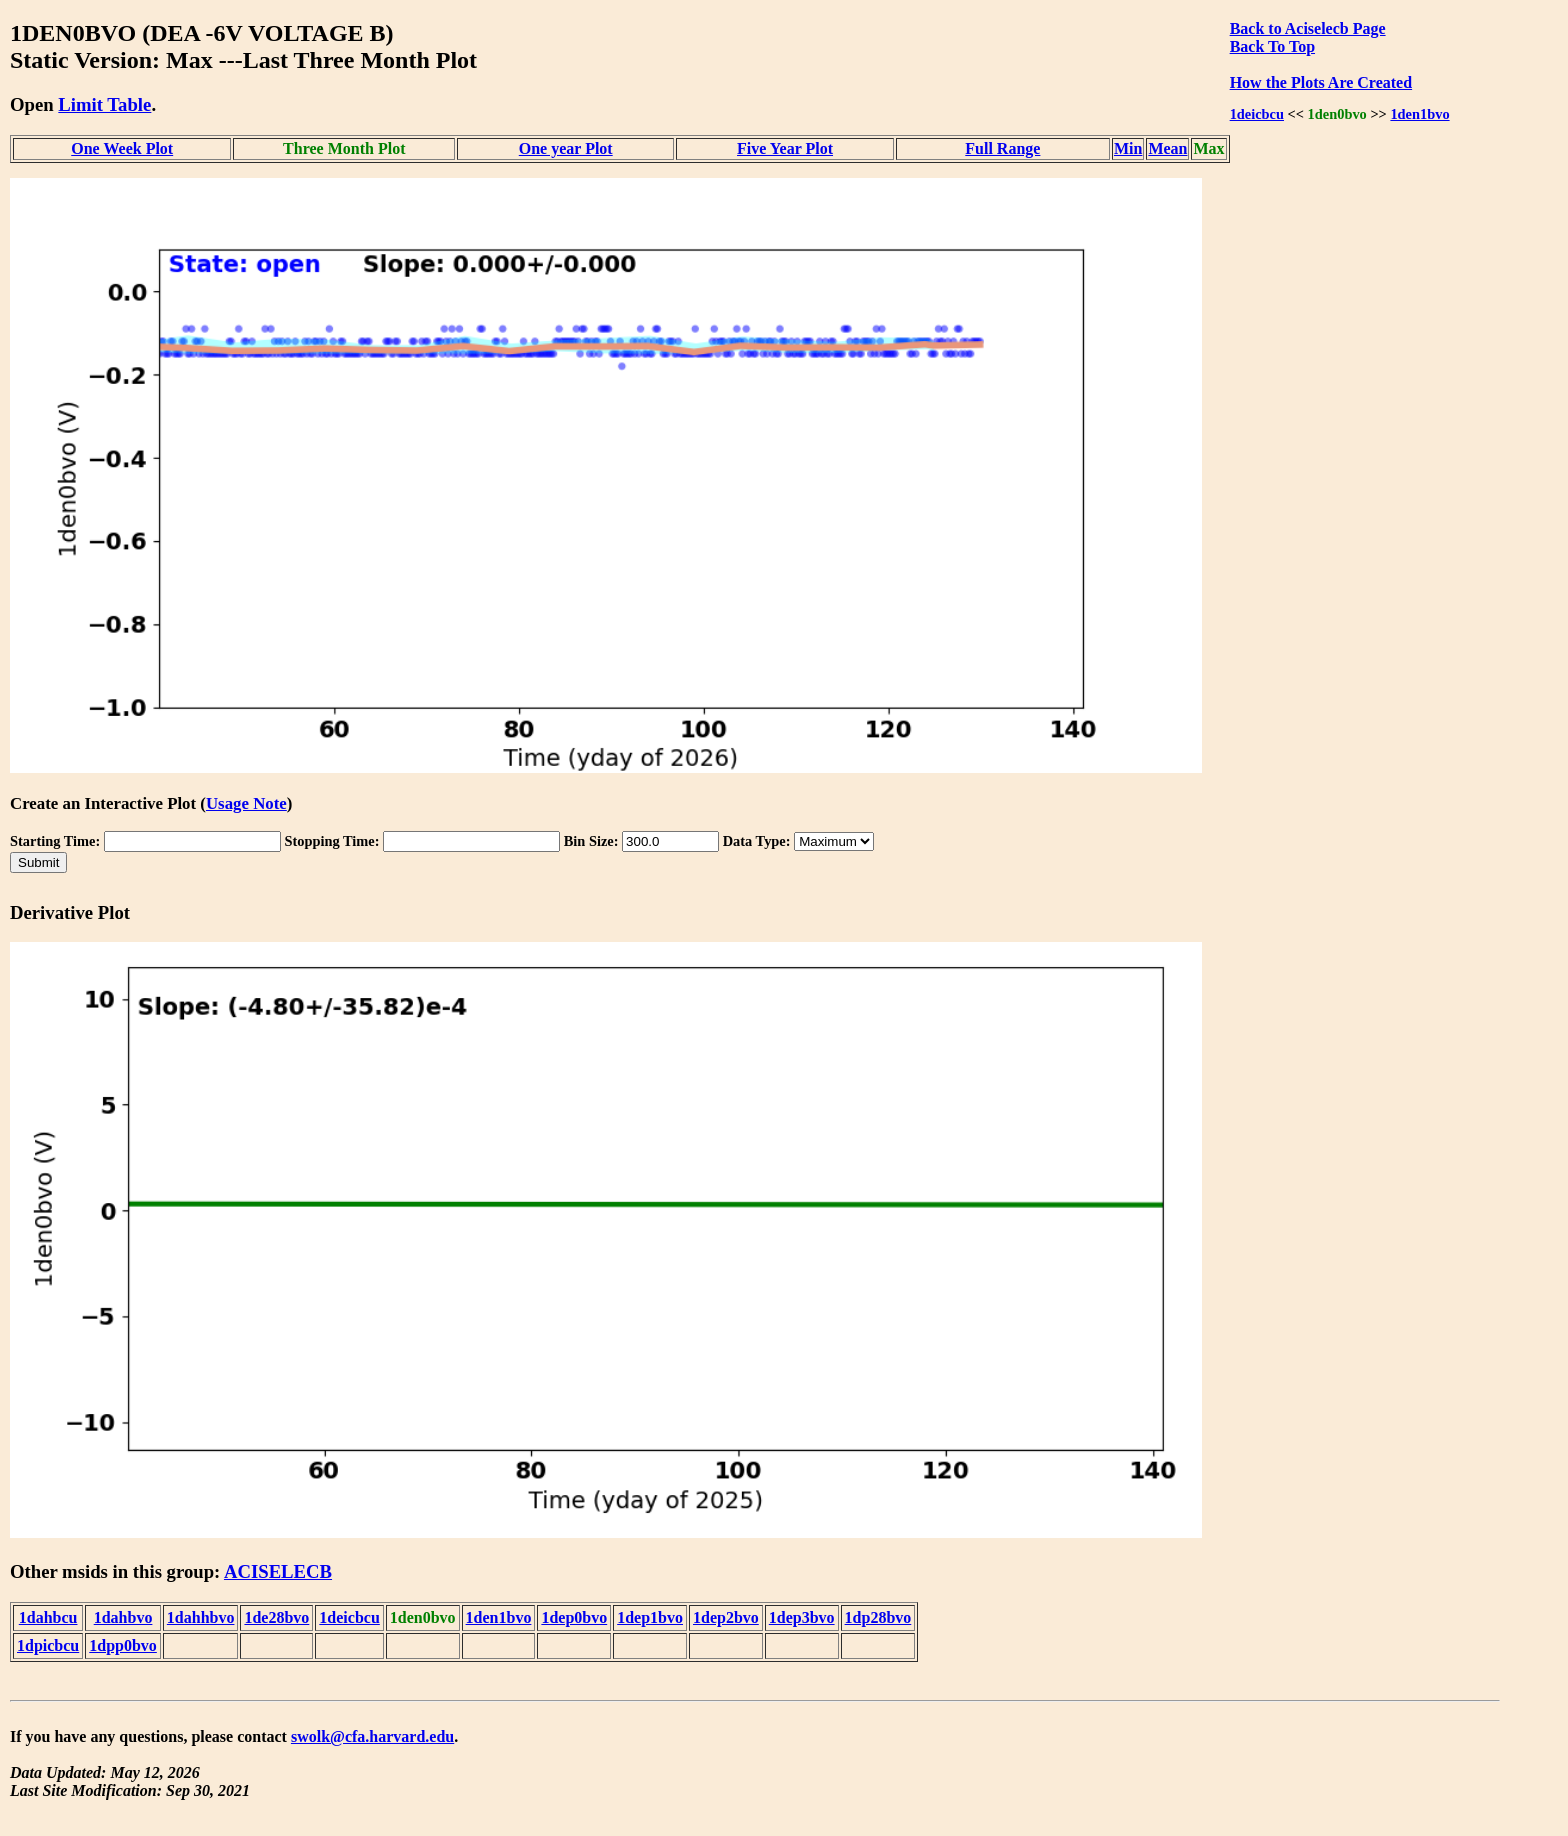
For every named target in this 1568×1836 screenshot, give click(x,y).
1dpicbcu (48, 1645)
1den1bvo (1419, 114)
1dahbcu (48, 1617)
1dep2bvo (726, 1617)
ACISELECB (278, 1571)
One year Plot (566, 148)
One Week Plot (122, 148)
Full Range (1002, 148)
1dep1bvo (650, 1617)
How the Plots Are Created (1321, 82)
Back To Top (1272, 46)
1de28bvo (276, 1617)
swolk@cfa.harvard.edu (372, 1736)
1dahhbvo (201, 1617)
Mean (1167, 148)
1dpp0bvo (123, 1645)
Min (1128, 148)
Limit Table (104, 104)
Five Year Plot (785, 148)
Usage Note (246, 803)
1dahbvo (123, 1617)
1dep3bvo (802, 1617)
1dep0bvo (574, 1617)
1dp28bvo (878, 1617)
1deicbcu (1257, 114)
